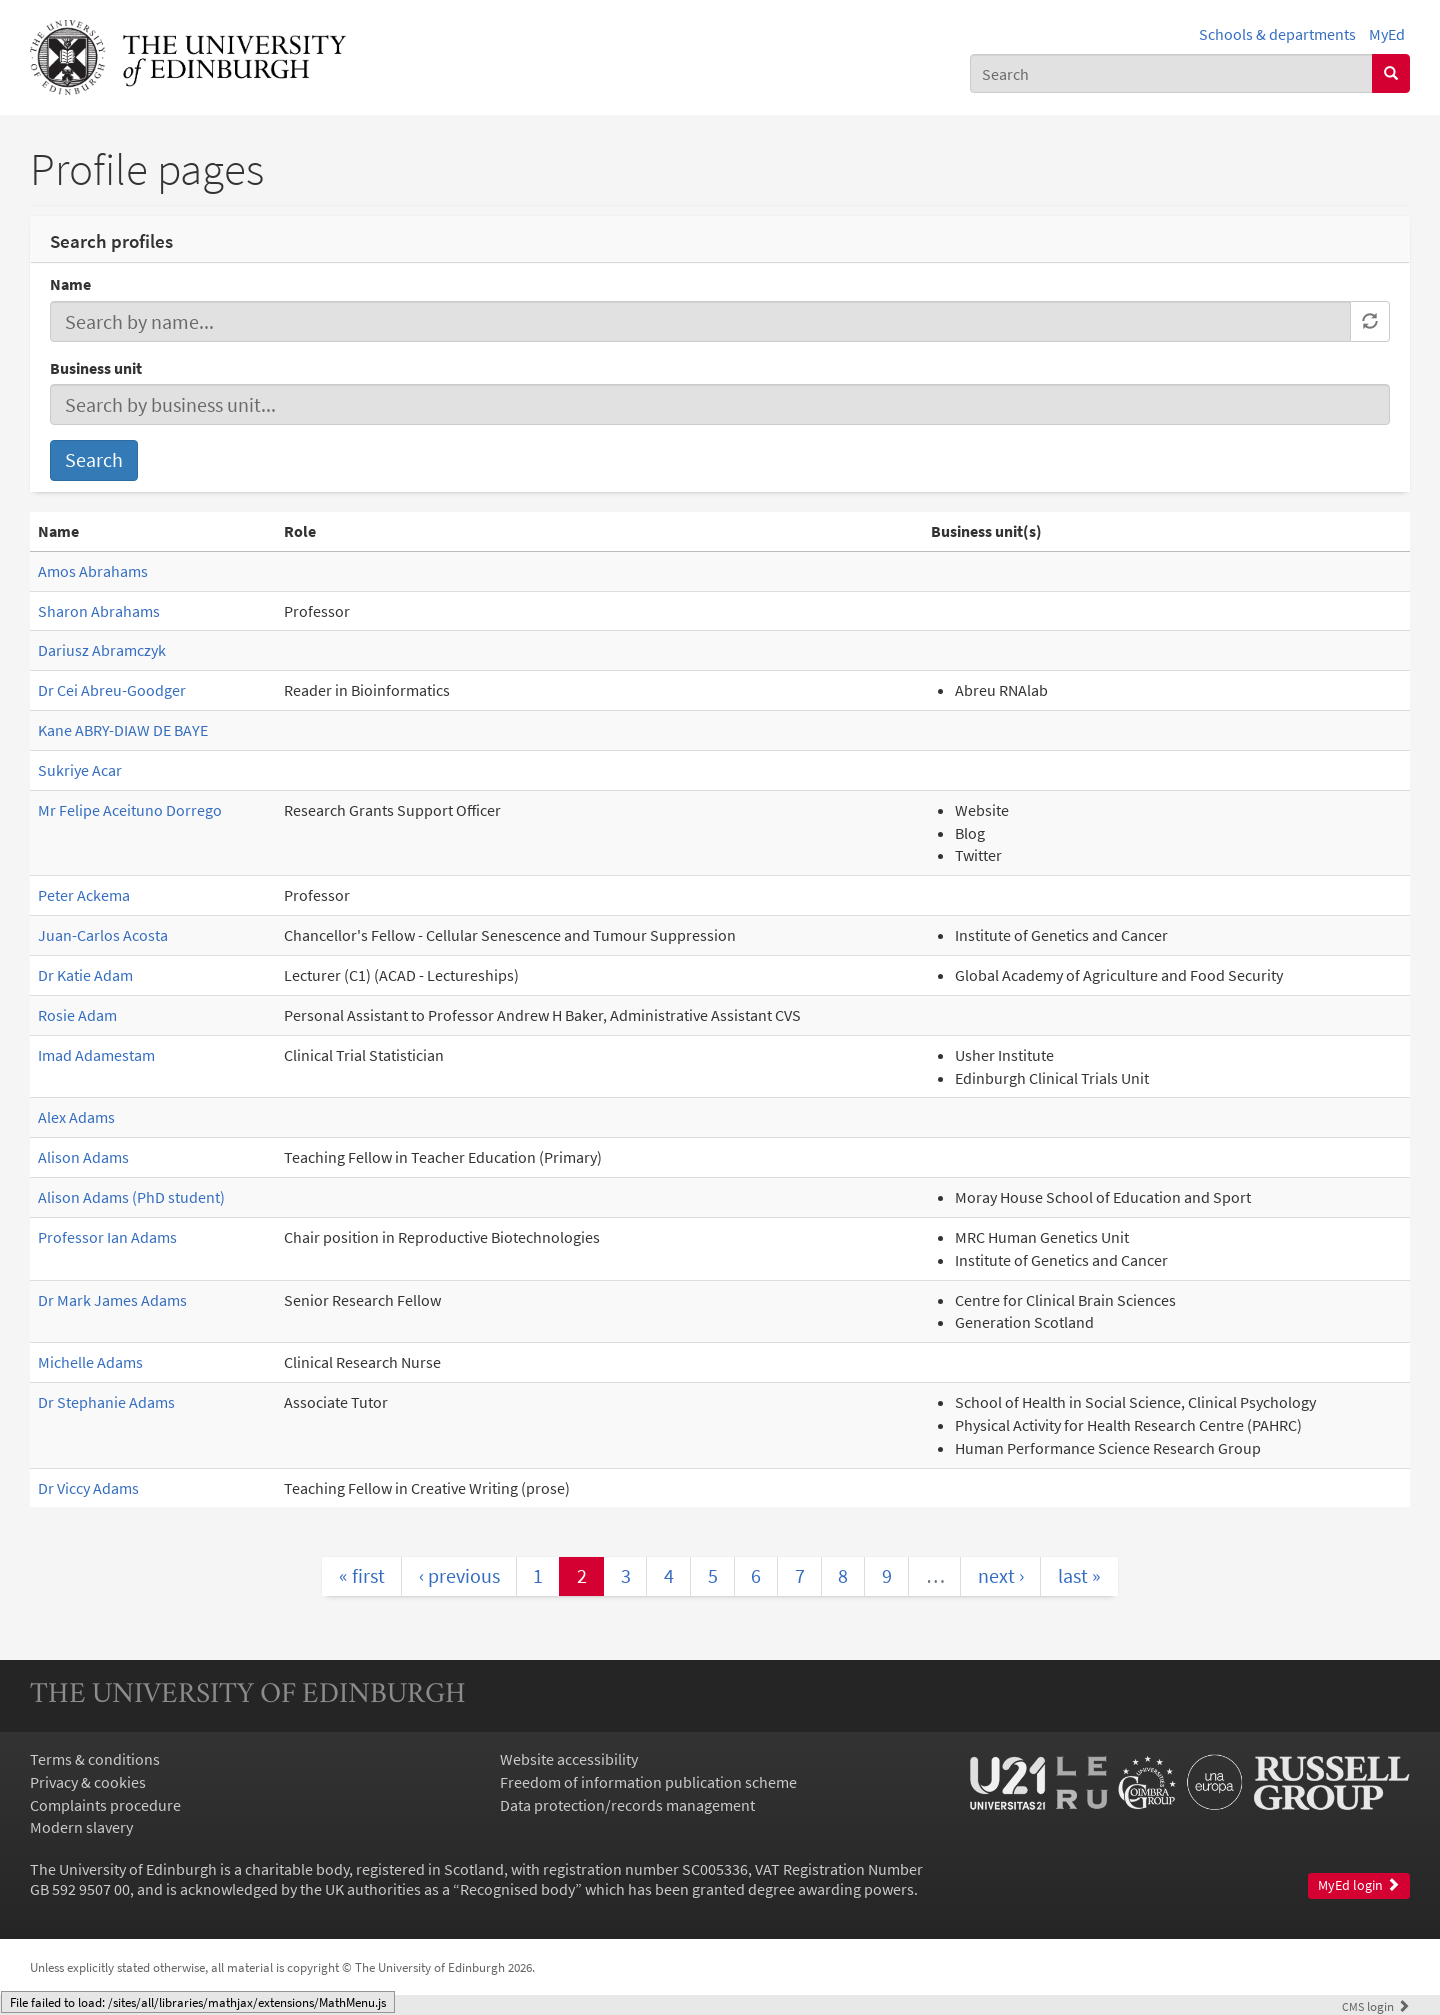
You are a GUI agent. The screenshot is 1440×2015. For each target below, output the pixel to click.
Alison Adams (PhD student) (131, 1197)
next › (1001, 1575)
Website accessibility (569, 1759)
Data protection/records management (627, 1805)
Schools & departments (1277, 34)
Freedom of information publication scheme (648, 1782)
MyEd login (1359, 1885)
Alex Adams (76, 1117)
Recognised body (517, 1889)
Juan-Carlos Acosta (103, 935)
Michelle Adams (90, 1362)
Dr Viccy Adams (88, 1488)
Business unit (96, 368)
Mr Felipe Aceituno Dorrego (130, 810)
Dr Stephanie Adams (106, 1402)
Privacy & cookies (88, 1782)
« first (362, 1575)
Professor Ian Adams (107, 1237)
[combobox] (1171, 73)
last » (1079, 1575)
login (1376, 2006)
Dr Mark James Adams (112, 1300)
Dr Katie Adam (85, 975)
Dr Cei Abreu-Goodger (112, 690)
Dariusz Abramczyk (102, 650)
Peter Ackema (84, 895)
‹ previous (459, 1575)
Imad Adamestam (96, 1055)
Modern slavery (81, 1827)
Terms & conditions (95, 1759)
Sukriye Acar (80, 770)
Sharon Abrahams (99, 611)
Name (70, 284)
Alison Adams (83, 1157)
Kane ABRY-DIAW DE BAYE (123, 730)
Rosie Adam (77, 1015)
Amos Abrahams (93, 571)
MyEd (1387, 34)
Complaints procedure (105, 1805)
